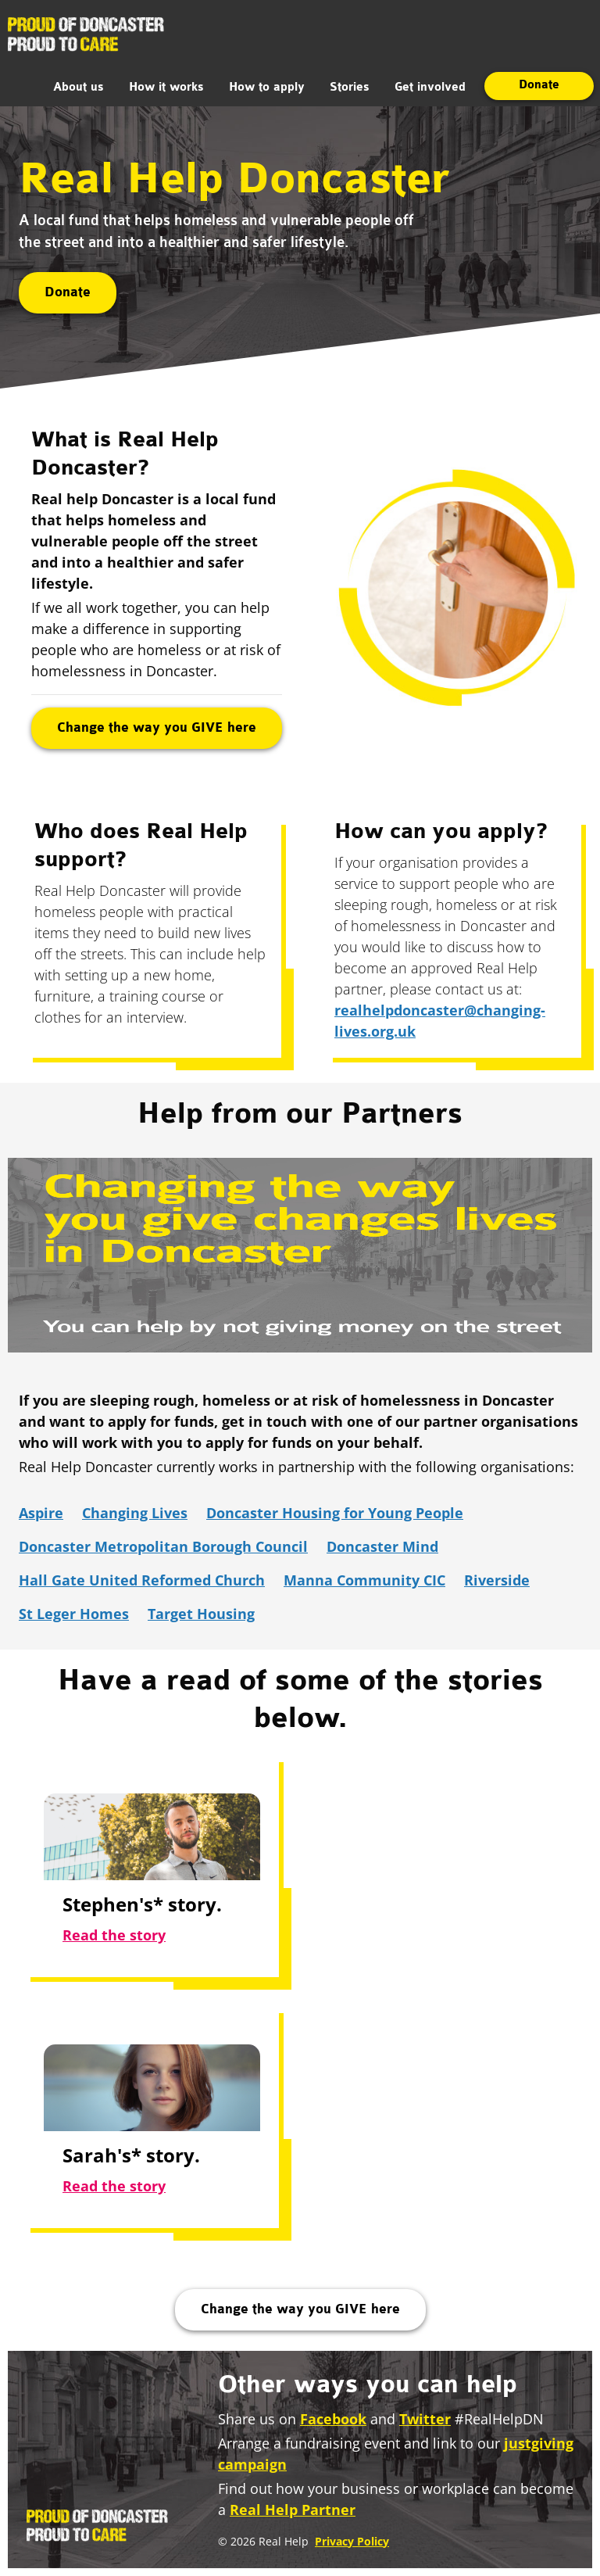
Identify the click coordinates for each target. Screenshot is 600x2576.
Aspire (41, 1512)
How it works (166, 88)
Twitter (425, 2418)
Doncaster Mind (382, 1546)
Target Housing (201, 1613)
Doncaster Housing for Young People (334, 1512)
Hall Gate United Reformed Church (142, 1580)
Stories (350, 88)
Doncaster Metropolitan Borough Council (163, 1546)
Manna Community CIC (364, 1580)
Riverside (497, 1580)
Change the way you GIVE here (156, 728)
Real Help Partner (292, 2509)
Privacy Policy (352, 2541)
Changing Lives (135, 1512)
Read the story (114, 1935)
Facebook (333, 2418)
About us (78, 88)
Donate (539, 85)
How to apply (267, 88)
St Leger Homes (74, 1613)
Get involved (430, 88)
